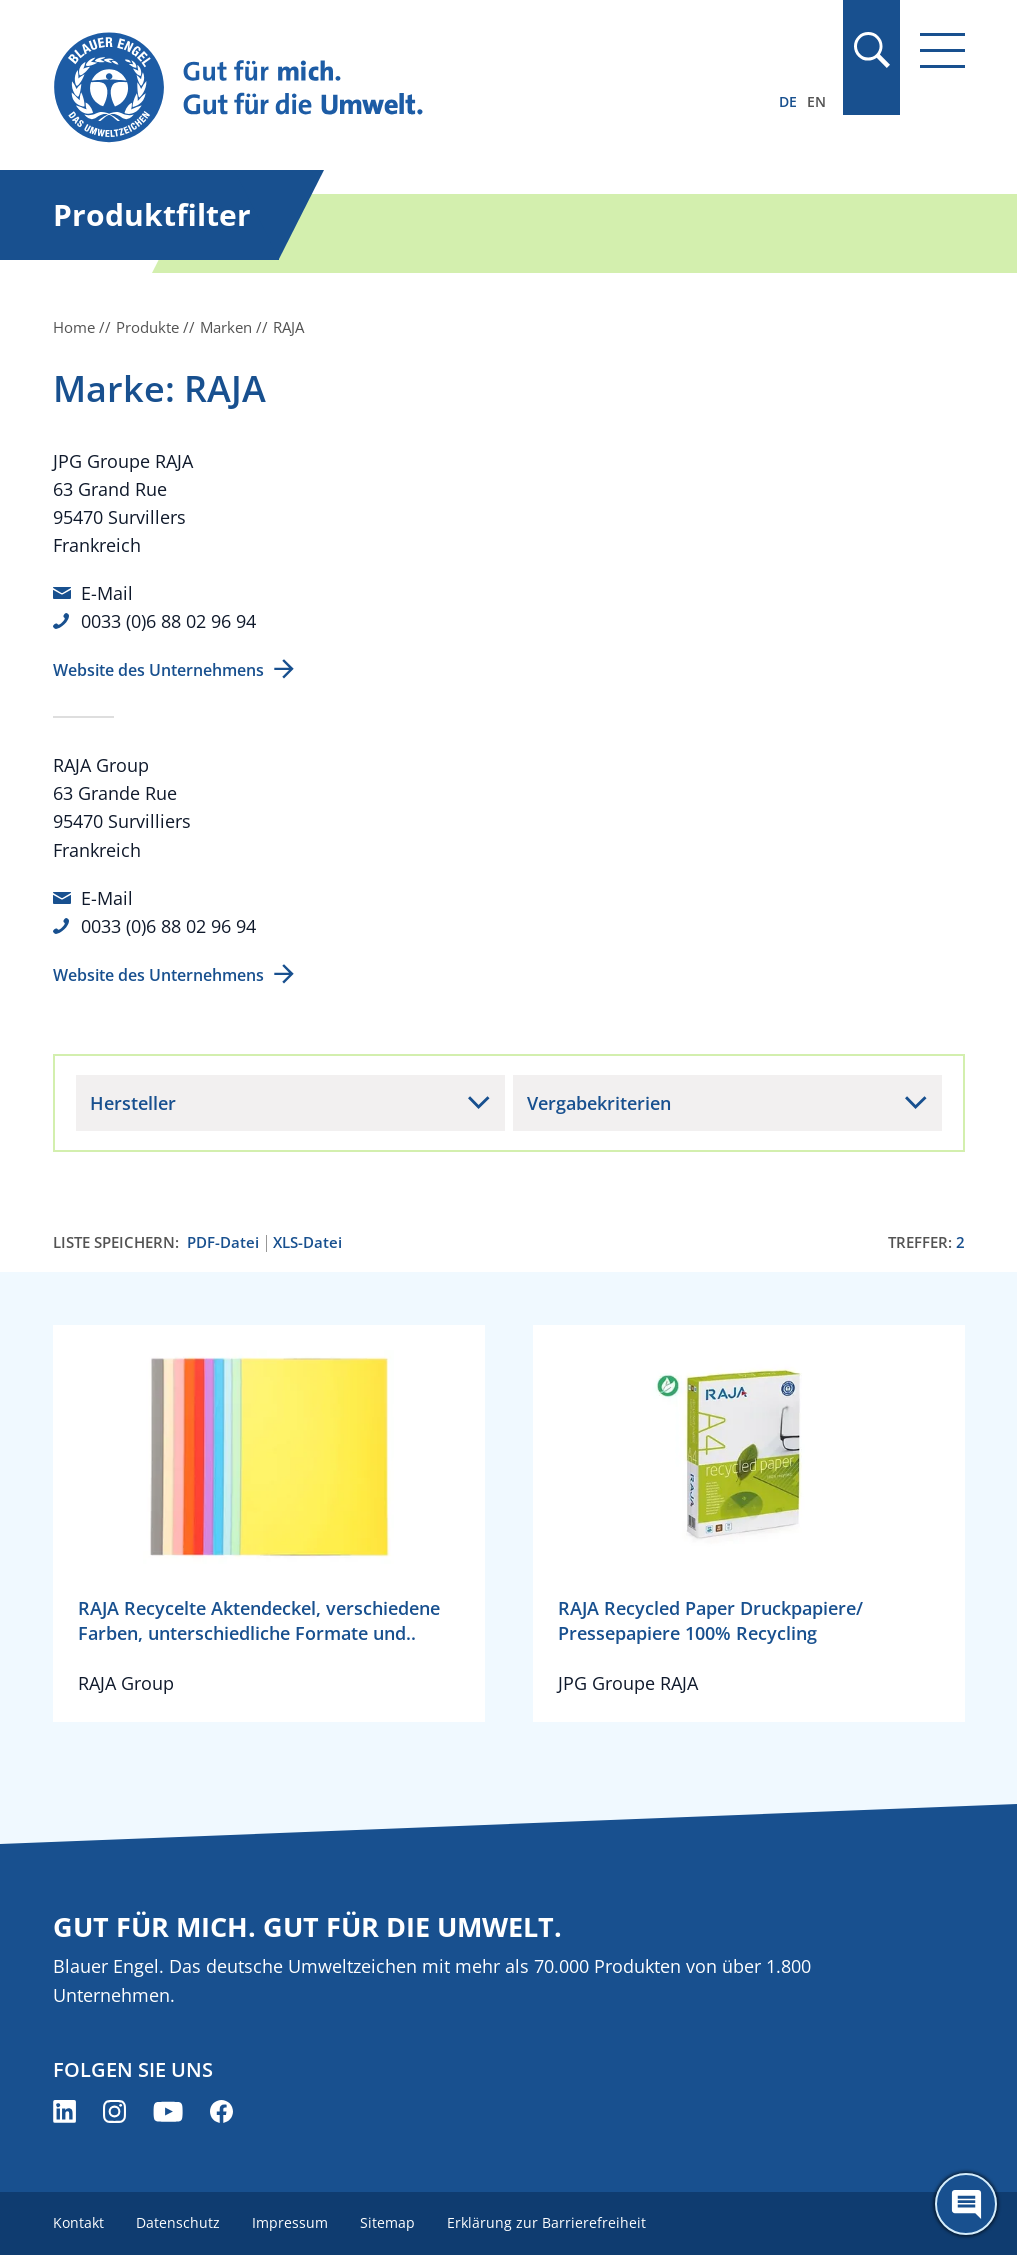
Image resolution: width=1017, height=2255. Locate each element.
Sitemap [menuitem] (387, 2222)
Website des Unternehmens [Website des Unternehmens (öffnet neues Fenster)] (158, 670)
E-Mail (107, 593)
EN (816, 101)
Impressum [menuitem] (290, 2222)
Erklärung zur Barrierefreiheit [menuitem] (546, 2222)
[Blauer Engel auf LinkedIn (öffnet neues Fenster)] (64, 2111)
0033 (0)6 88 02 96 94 (168, 621)
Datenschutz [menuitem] (178, 2222)
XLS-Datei (307, 1242)
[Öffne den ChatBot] (966, 2204)
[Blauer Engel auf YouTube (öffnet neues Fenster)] (168, 2111)
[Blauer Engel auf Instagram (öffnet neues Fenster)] (114, 2111)
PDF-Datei (223, 1242)
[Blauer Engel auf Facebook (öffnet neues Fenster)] (221, 2111)
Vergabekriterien (599, 1103)
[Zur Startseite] (372, 88)
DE (788, 101)
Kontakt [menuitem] (78, 2222)
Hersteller (133, 1103)
